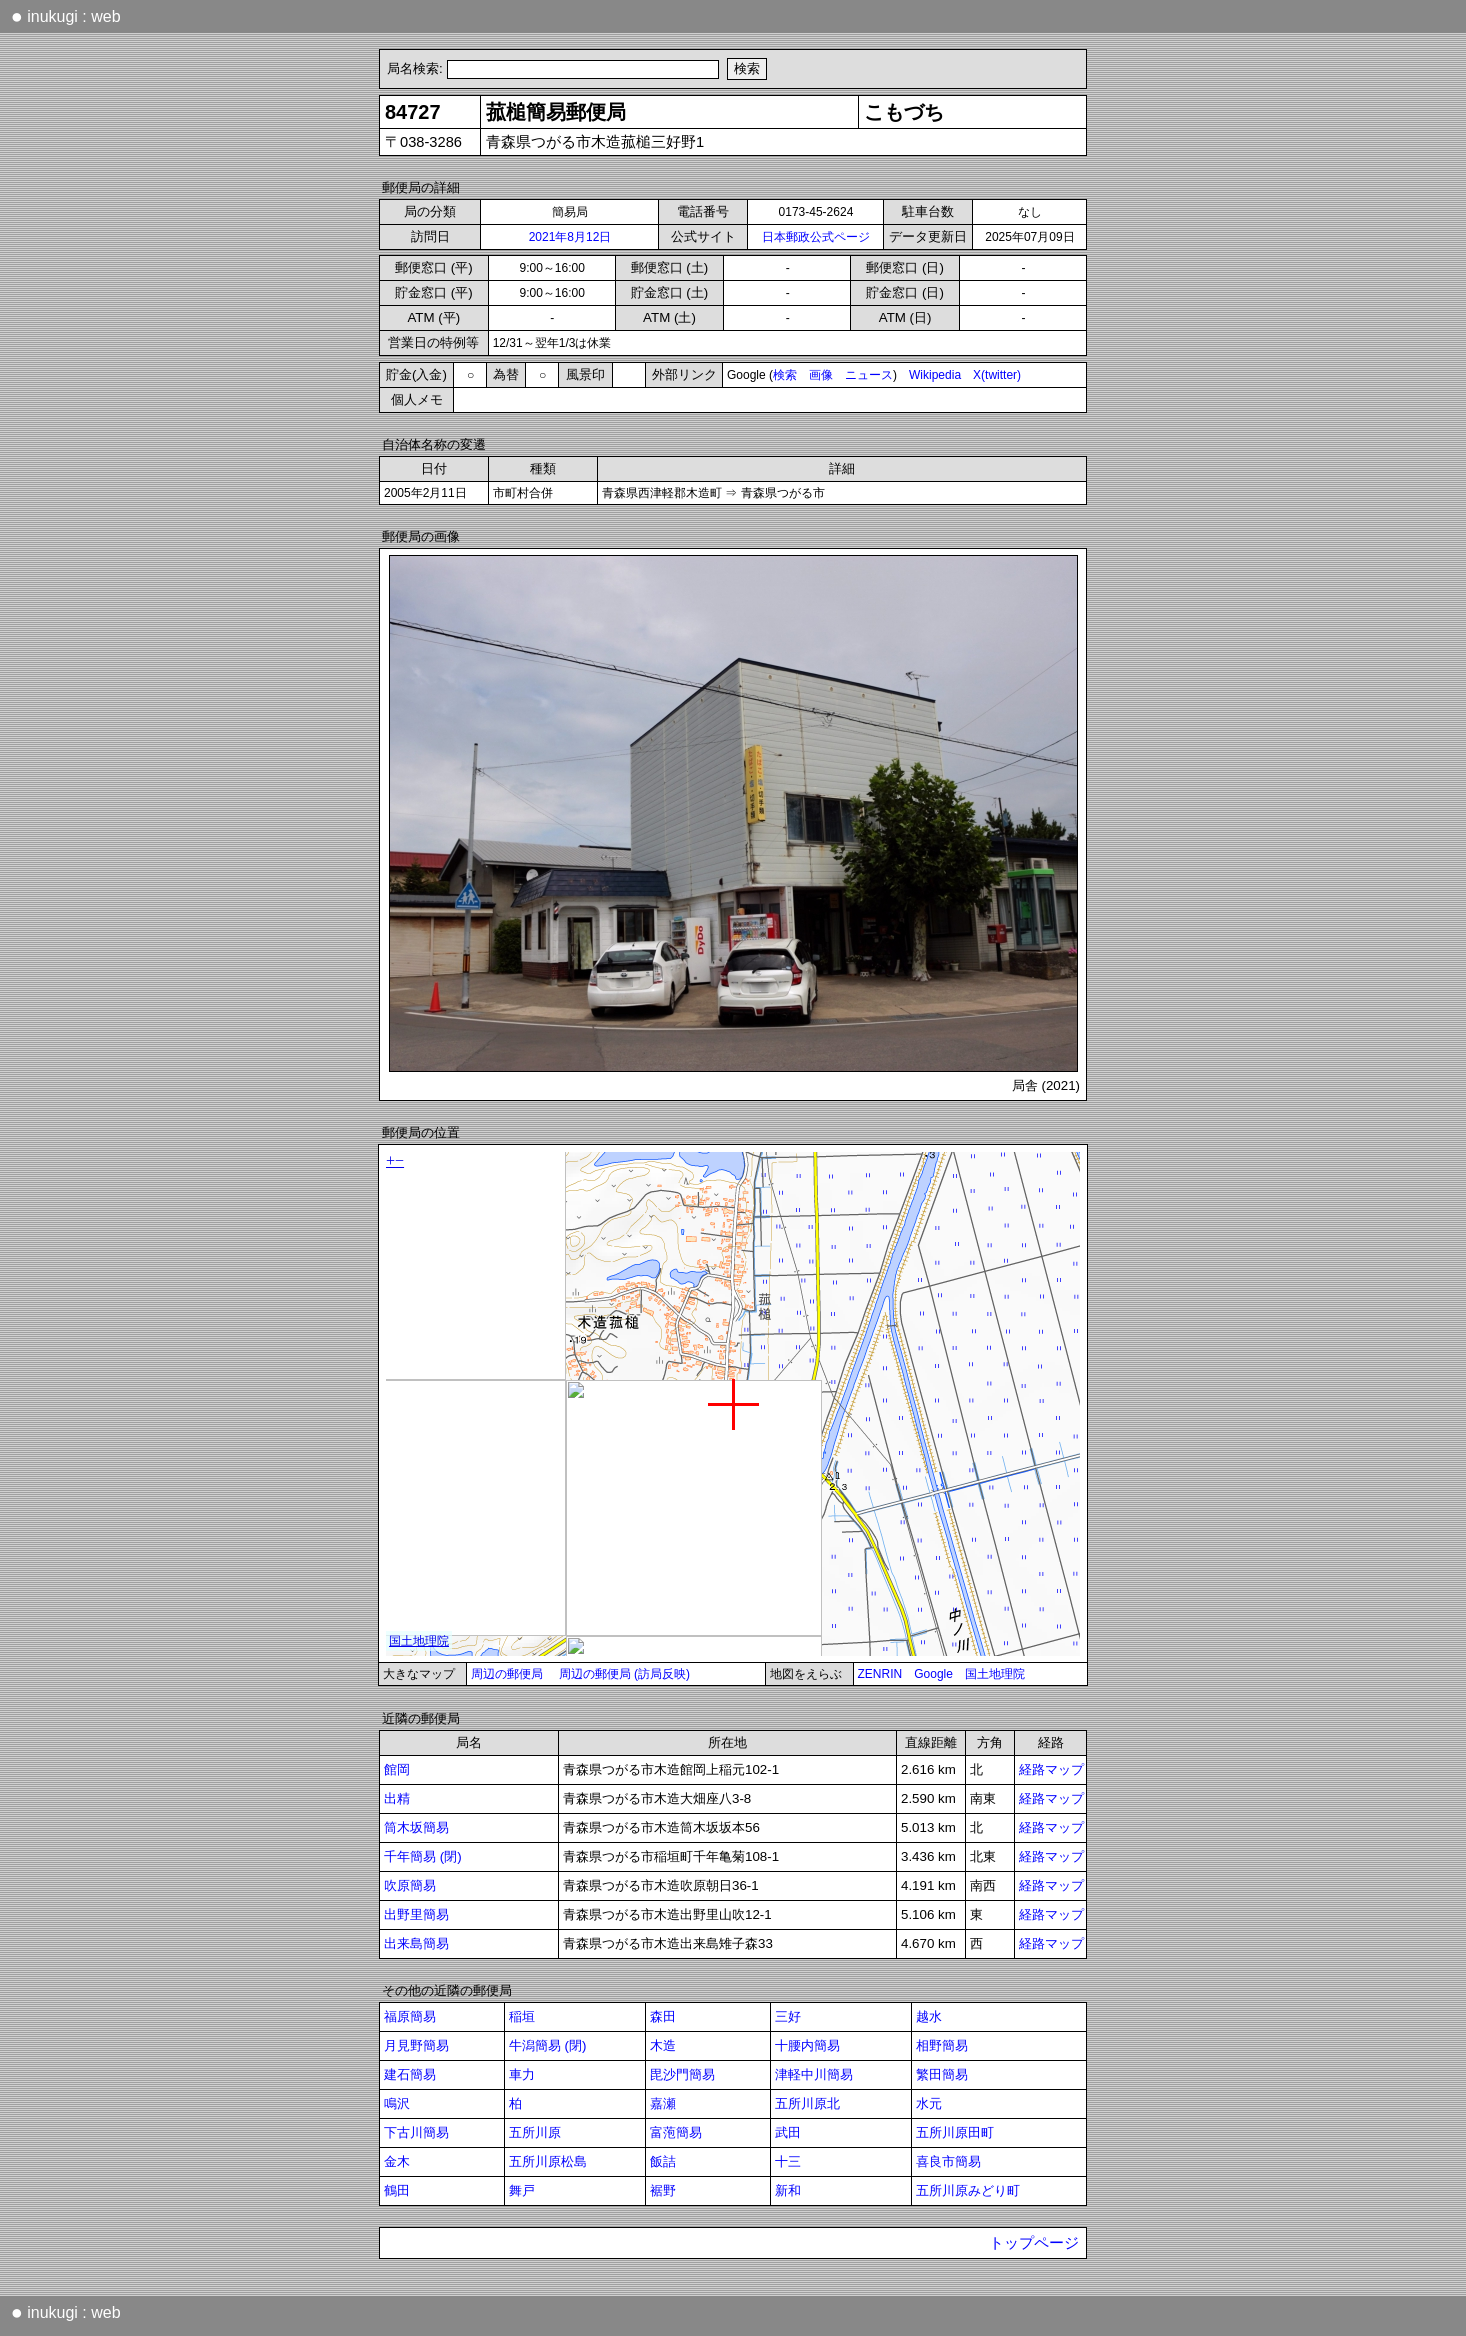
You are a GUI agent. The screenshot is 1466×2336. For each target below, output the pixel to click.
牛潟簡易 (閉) (548, 2045)
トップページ (1034, 2243)
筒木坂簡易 (416, 1827)
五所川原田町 (955, 2132)
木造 (663, 2045)
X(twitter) (997, 375)
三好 (788, 2016)
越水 (929, 2016)
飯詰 (663, 2161)
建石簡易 (410, 2074)
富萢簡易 (676, 2132)
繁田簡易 (942, 2074)
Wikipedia (935, 375)
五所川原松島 (548, 2161)
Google (933, 1674)
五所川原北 (807, 2103)
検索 (785, 375)
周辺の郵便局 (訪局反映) (624, 1674)
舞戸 (522, 2190)
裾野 (663, 2190)
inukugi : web (66, 16)
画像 (821, 375)
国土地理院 (995, 1674)
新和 (788, 2190)
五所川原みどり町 (968, 2190)
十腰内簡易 (807, 2045)
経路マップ (1051, 1769)
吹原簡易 (410, 1885)
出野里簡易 (416, 1914)
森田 (663, 2016)
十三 (788, 2161)
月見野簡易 (416, 2045)
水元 (929, 2103)
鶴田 (397, 2190)
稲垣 (522, 2016)
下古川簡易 (416, 2132)
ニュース (869, 375)
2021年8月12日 (570, 237)
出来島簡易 (416, 1943)
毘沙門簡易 (682, 2074)
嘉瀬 (663, 2103)
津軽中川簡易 (814, 2074)
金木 (397, 2161)
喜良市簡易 (948, 2161)
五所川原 (535, 2132)
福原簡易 (410, 2016)
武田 (788, 2132)
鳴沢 (397, 2103)
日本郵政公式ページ (816, 237)
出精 (397, 1798)
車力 (522, 2074)
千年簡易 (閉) (423, 1856)
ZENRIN (880, 1674)
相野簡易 (942, 2045)
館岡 (397, 1769)
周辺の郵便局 (507, 1674)
